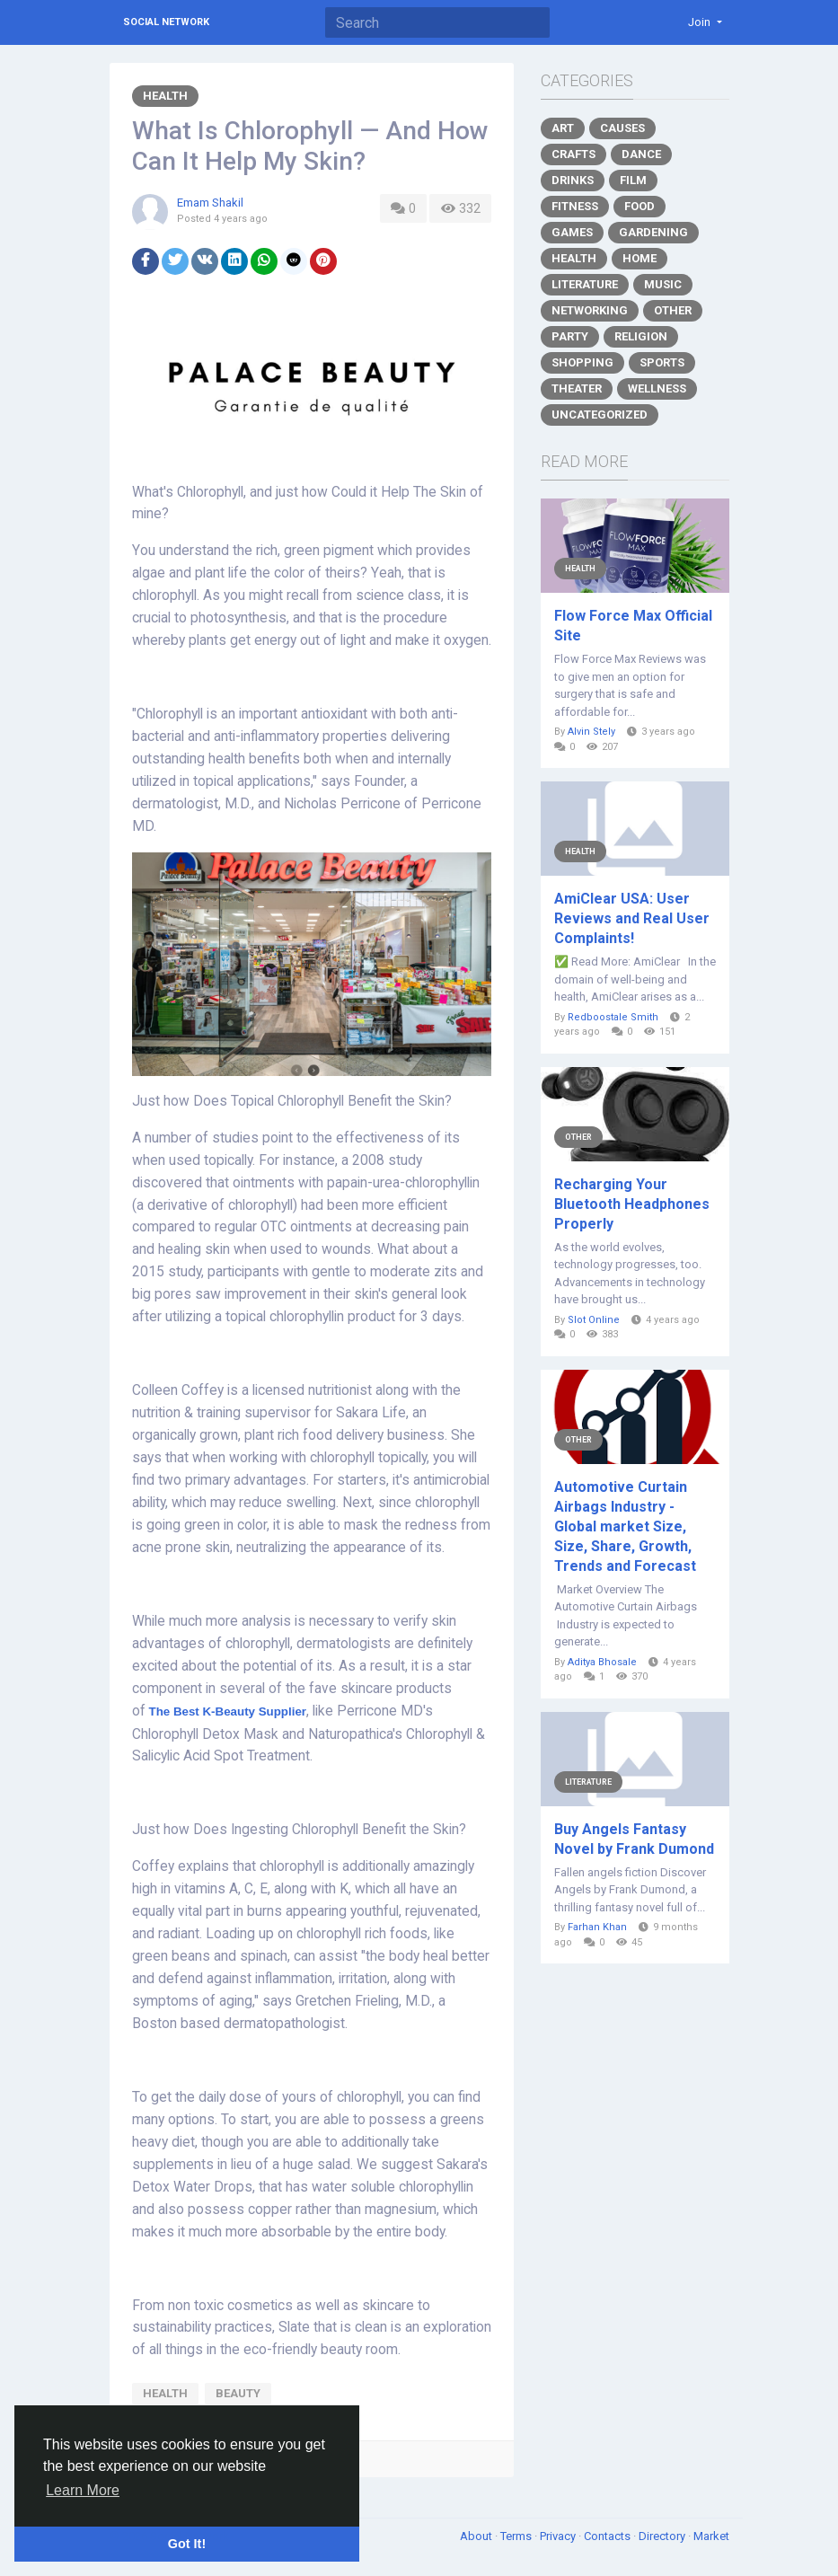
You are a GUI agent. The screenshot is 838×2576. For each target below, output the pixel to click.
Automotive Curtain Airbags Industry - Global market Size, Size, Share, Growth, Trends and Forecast (625, 1526)
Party (569, 336)
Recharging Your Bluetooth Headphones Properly (632, 1204)
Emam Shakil (210, 202)
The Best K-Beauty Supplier (228, 1711)
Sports (662, 362)
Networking (589, 310)
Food (639, 206)
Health (165, 95)
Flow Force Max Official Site (633, 625)
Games (572, 232)
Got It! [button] (187, 2543)
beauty (238, 2393)
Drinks (572, 180)
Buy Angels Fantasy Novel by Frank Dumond (634, 1839)
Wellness (657, 388)
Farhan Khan (597, 1927)
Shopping (582, 362)
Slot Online (594, 1320)
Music (663, 284)
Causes (622, 128)
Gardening (653, 232)
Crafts (573, 154)
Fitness (574, 206)
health (165, 2393)
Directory (663, 2536)
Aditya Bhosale (602, 1662)
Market (711, 2536)
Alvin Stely (591, 731)
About (477, 2536)
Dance (641, 154)
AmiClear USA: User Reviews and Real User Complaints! (632, 918)
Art (562, 128)
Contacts (608, 2536)
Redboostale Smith (613, 1017)
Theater (576, 388)
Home (639, 258)
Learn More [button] (82, 2490)
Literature (584, 284)
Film (633, 180)
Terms (517, 2536)
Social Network (166, 22)
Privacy (559, 2536)
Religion (640, 336)
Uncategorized (599, 414)
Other (673, 310)
